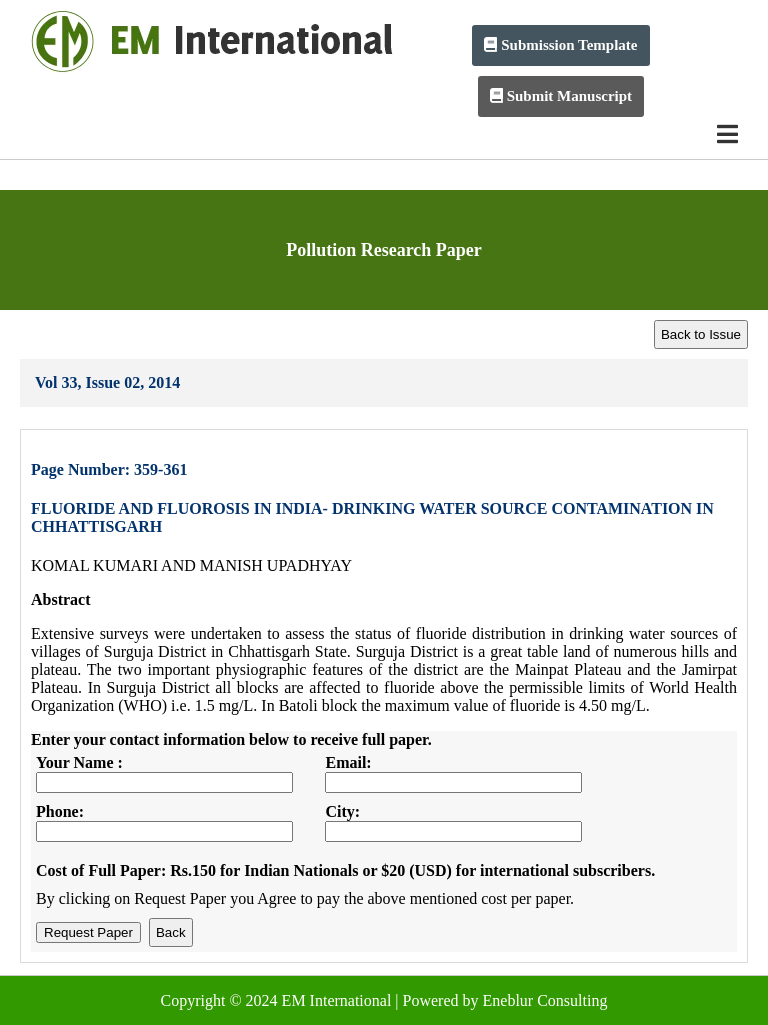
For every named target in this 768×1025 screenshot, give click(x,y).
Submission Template (560, 45)
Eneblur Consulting (545, 1000)
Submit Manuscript (561, 96)
